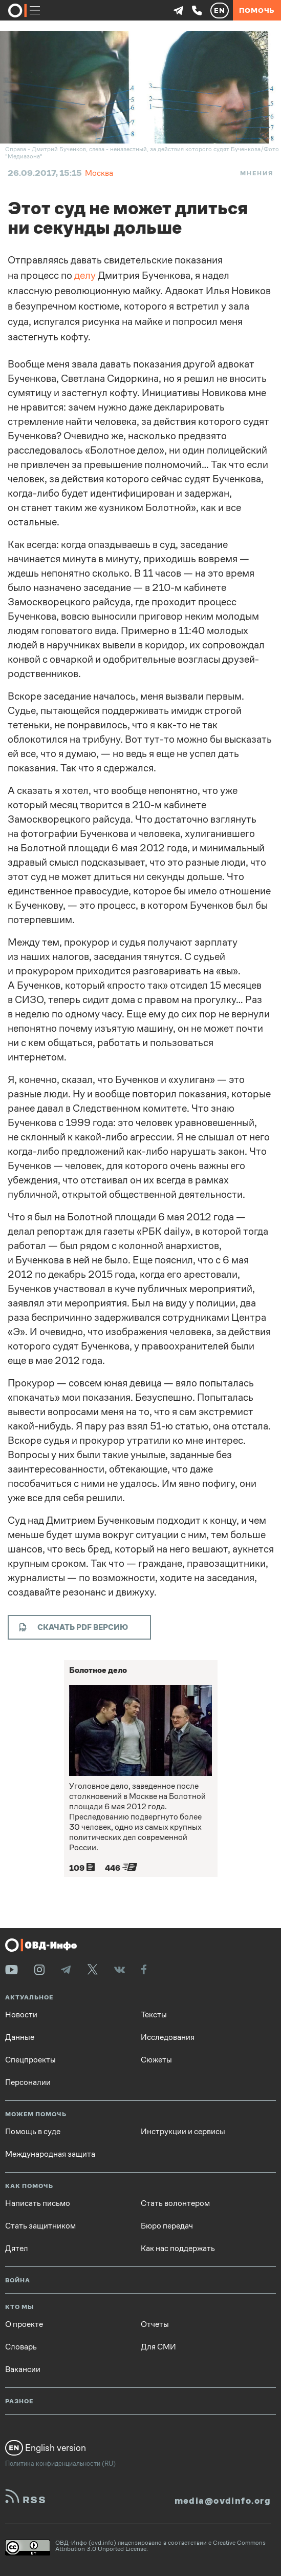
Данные (19, 2037)
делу (85, 275)
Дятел (16, 2248)
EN (219, 10)
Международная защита (50, 2154)
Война (17, 2280)
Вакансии (22, 2369)
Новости (21, 2014)
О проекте (24, 2324)
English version (45, 2448)
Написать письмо (37, 2203)
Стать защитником (40, 2226)
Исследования (167, 2037)
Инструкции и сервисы (183, 2131)
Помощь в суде (32, 2131)
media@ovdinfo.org (223, 2500)
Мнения (257, 173)
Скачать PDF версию (73, 1627)
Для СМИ (158, 2347)
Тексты (154, 2014)
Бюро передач (167, 2226)
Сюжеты (156, 2059)
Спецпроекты (30, 2059)
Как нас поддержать (178, 2248)
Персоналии (28, 2082)
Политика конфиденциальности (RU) (60, 2463)
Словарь (21, 2347)
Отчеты (155, 2324)
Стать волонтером (175, 2203)
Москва (99, 173)
